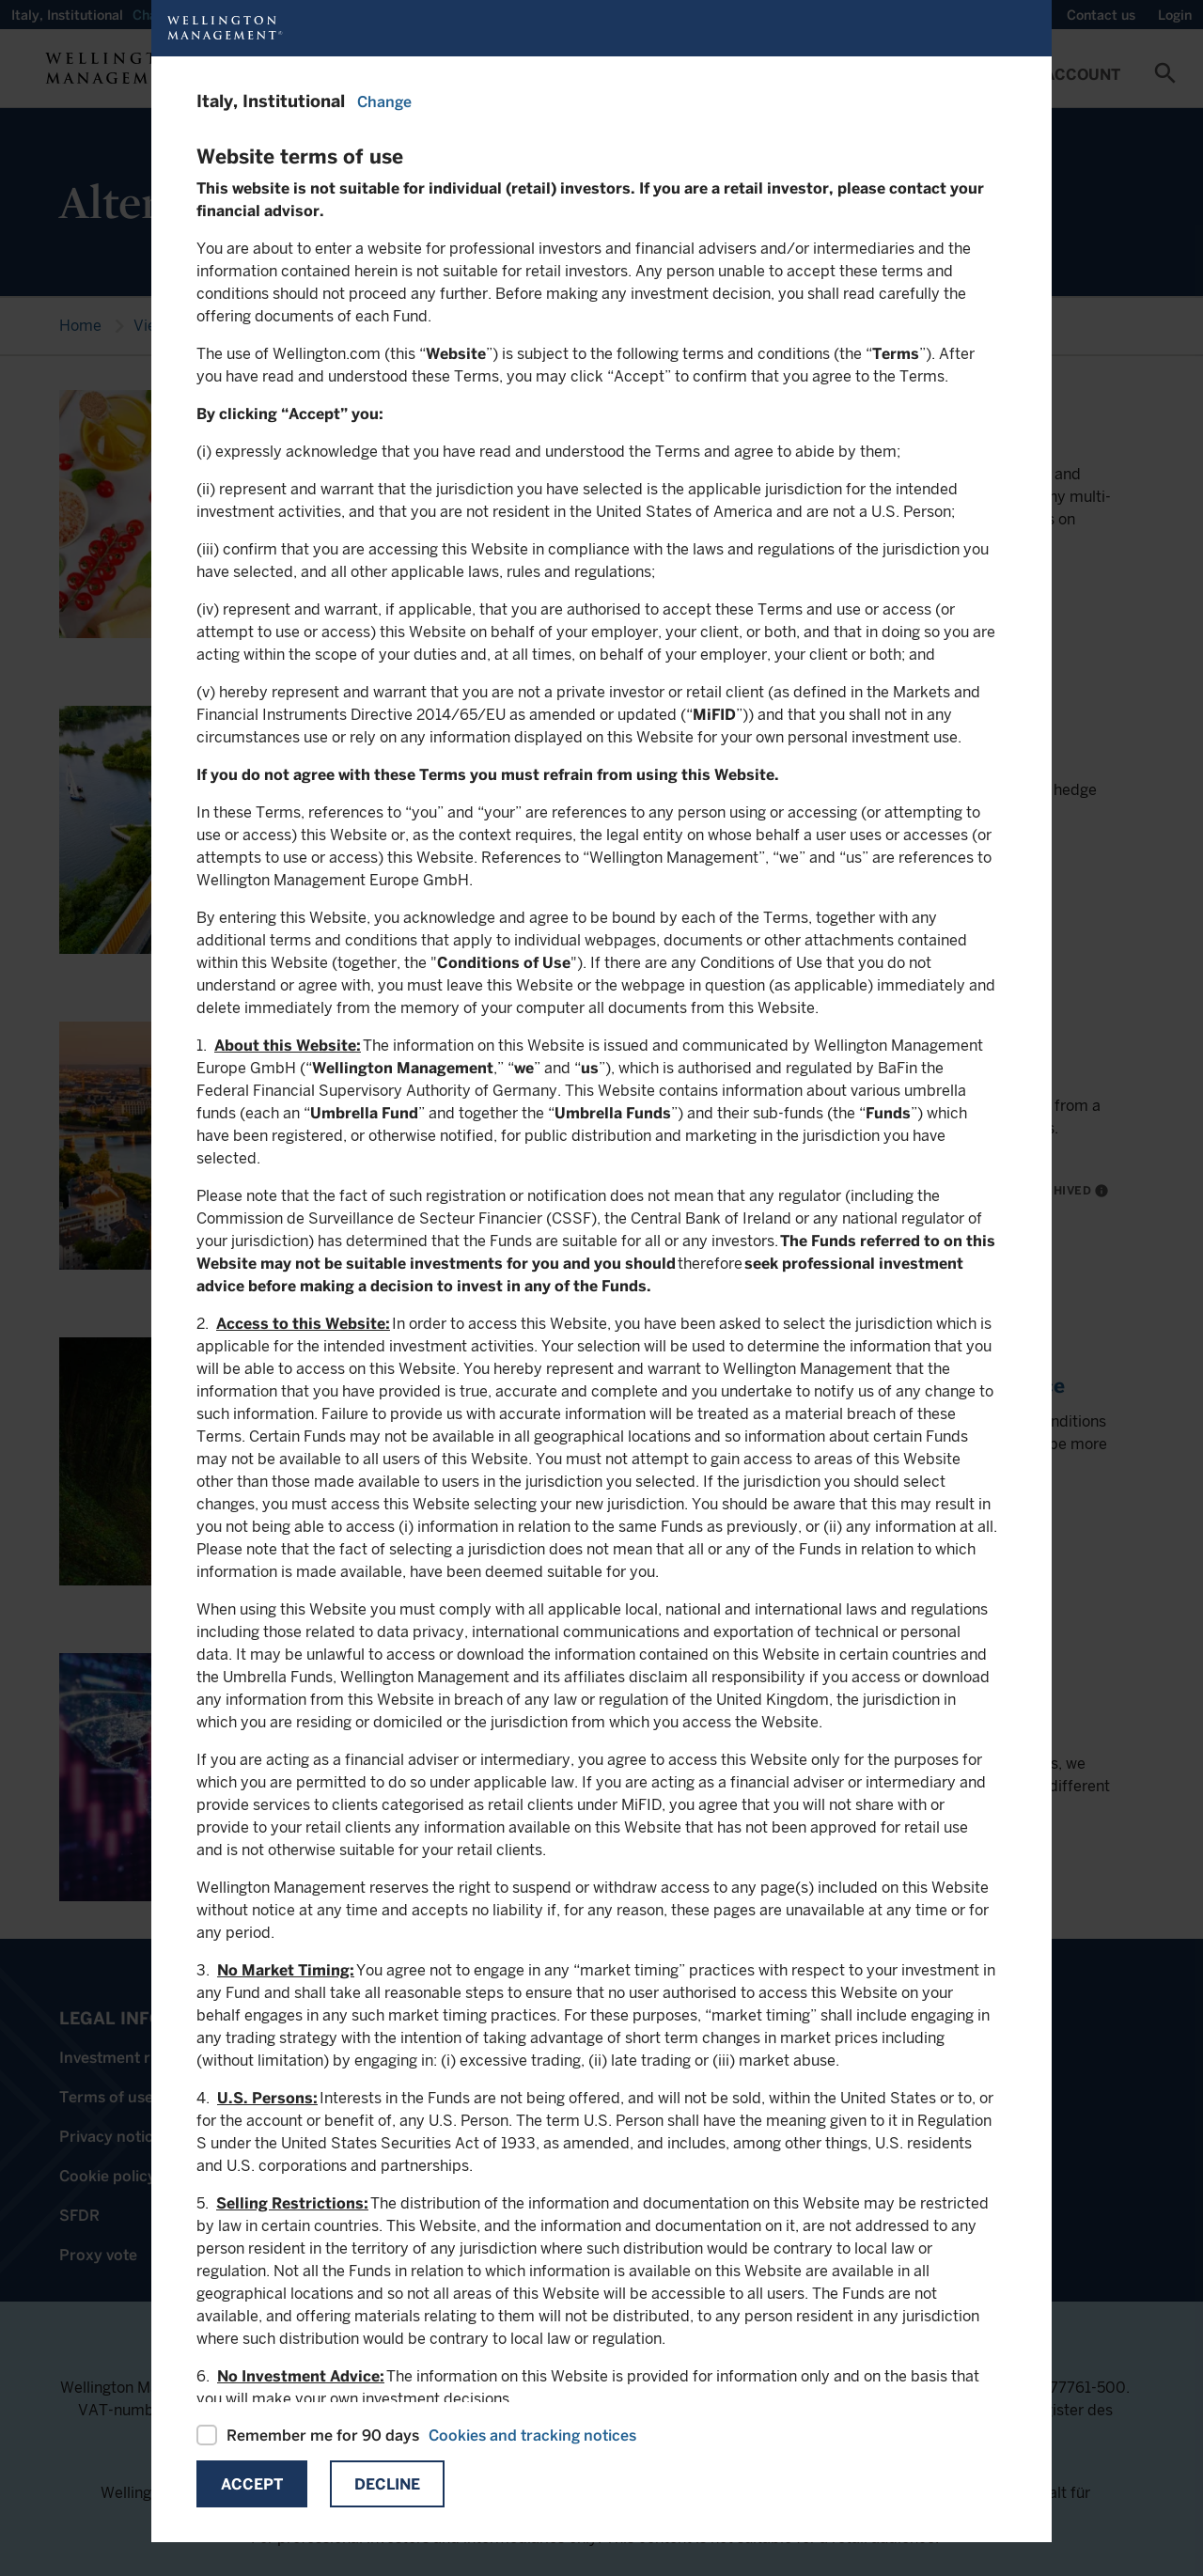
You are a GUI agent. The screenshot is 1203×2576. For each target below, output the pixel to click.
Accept (252, 2484)
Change (384, 102)
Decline (387, 2484)
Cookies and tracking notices (532, 2435)
